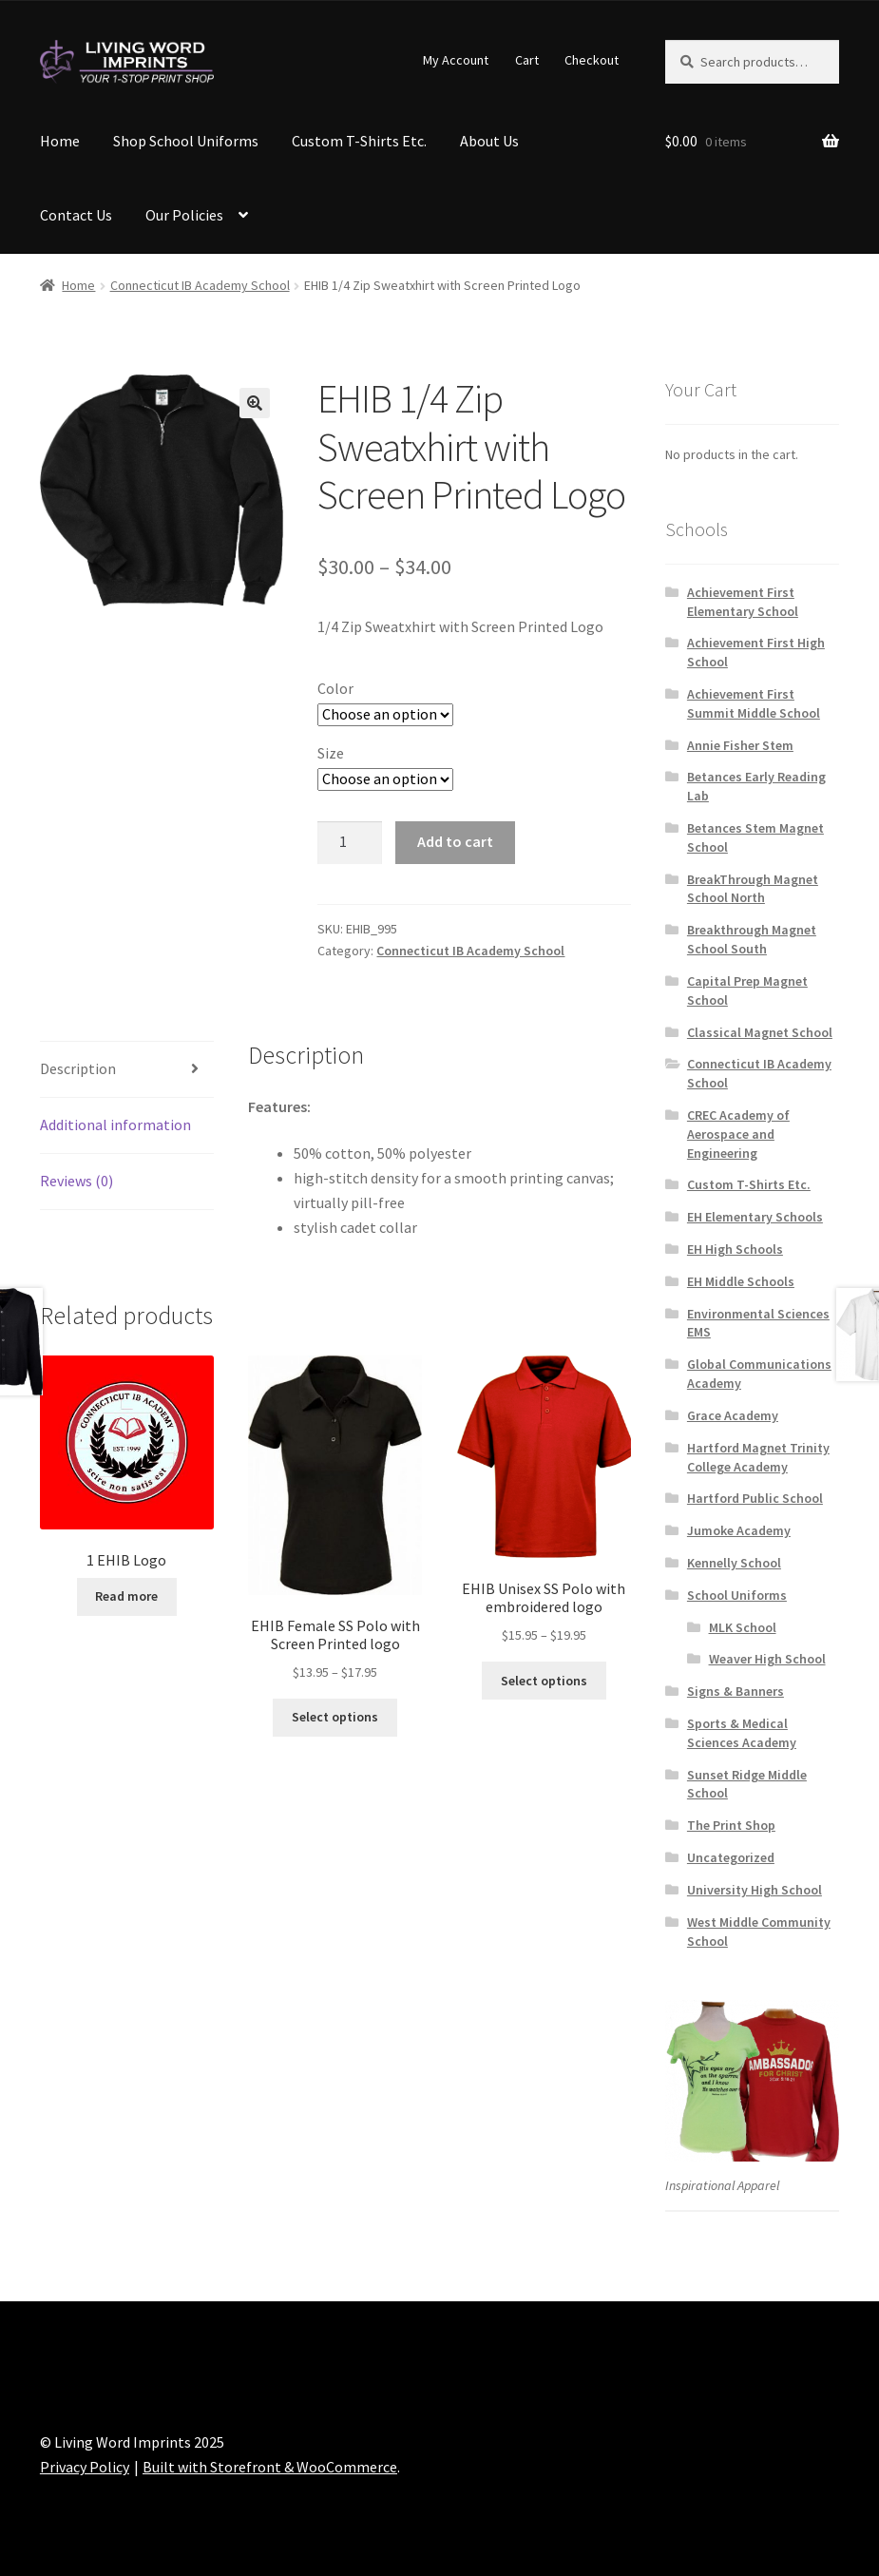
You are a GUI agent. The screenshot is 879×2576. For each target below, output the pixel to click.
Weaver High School (767, 1658)
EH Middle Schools (740, 1281)
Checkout (591, 59)
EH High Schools (735, 1249)
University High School (754, 1889)
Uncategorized (730, 1857)
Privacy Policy (84, 2466)
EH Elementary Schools (755, 1216)
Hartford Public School (755, 1498)
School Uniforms (737, 1595)
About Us (489, 140)
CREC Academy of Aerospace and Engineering (738, 1134)
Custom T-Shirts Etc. (359, 140)
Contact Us (76, 214)
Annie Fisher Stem (740, 745)
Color (335, 688)
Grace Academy (732, 1415)
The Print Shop (731, 1825)
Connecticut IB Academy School (200, 285)
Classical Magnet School (759, 1032)
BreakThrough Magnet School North (752, 889)
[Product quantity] (349, 843)
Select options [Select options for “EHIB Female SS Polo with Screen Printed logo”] (335, 1716)
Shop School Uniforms (185, 140)
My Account (455, 59)
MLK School (742, 1627)
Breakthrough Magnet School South (751, 939)
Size (330, 752)
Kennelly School (734, 1562)
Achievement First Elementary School (742, 602)
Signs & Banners (735, 1691)
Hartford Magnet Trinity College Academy (758, 1457)
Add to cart (455, 841)
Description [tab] (78, 1068)
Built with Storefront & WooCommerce (270, 2466)
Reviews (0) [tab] (76, 1180)
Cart (527, 59)
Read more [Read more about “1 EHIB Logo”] (126, 1596)
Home (60, 140)
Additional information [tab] (115, 1124)
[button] (254, 403)
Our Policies (184, 214)
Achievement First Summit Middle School (753, 703)
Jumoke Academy (739, 1530)
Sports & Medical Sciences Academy (741, 1733)
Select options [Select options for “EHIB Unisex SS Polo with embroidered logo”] (544, 1680)
